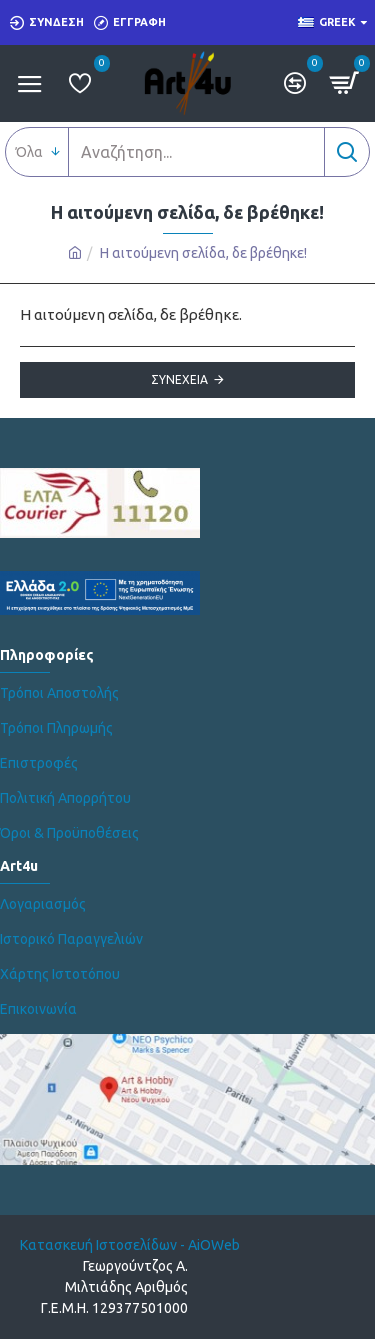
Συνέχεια (179, 379)
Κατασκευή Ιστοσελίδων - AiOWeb (130, 1245)
